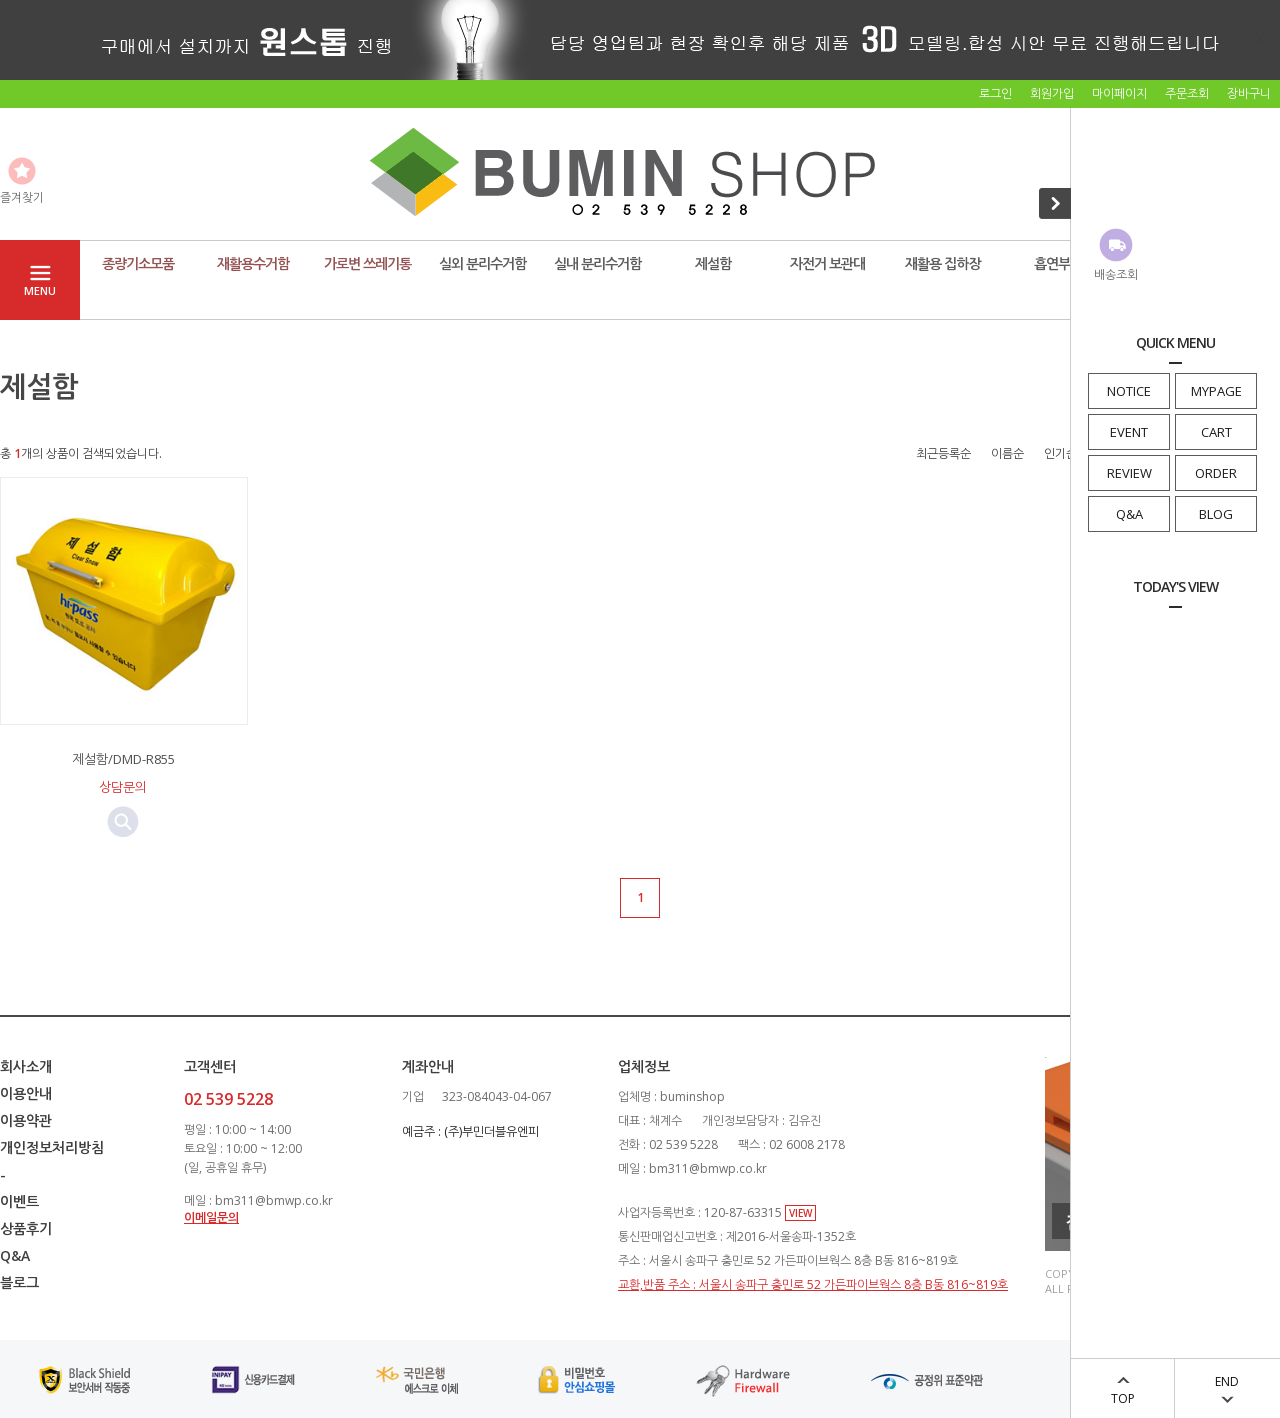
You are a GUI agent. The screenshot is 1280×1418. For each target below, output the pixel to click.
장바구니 (1249, 93)
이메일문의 (211, 1217)
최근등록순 (943, 453)
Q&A (1129, 514)
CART (1216, 432)
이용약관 (26, 1120)
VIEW (800, 1213)
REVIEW (1129, 473)
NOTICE (1129, 391)
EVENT (1129, 432)
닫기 (1260, 38)
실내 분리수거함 (597, 263)
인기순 (1060, 453)
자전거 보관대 (827, 263)
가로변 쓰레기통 (367, 263)
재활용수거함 (253, 263)
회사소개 (26, 1066)
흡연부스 (1058, 263)
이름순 (1007, 453)
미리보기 (123, 822)
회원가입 (1052, 93)
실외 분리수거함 (482, 263)
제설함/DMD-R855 (123, 759)
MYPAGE (1216, 391)
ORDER (1216, 473)
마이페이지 (1119, 93)
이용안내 (26, 1093)
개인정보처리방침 (52, 1147)
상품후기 (26, 1228)
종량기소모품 (138, 263)
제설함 (713, 263)
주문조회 (1187, 93)
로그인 (995, 93)
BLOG (1216, 514)
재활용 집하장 (942, 263)
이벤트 (19, 1201)
